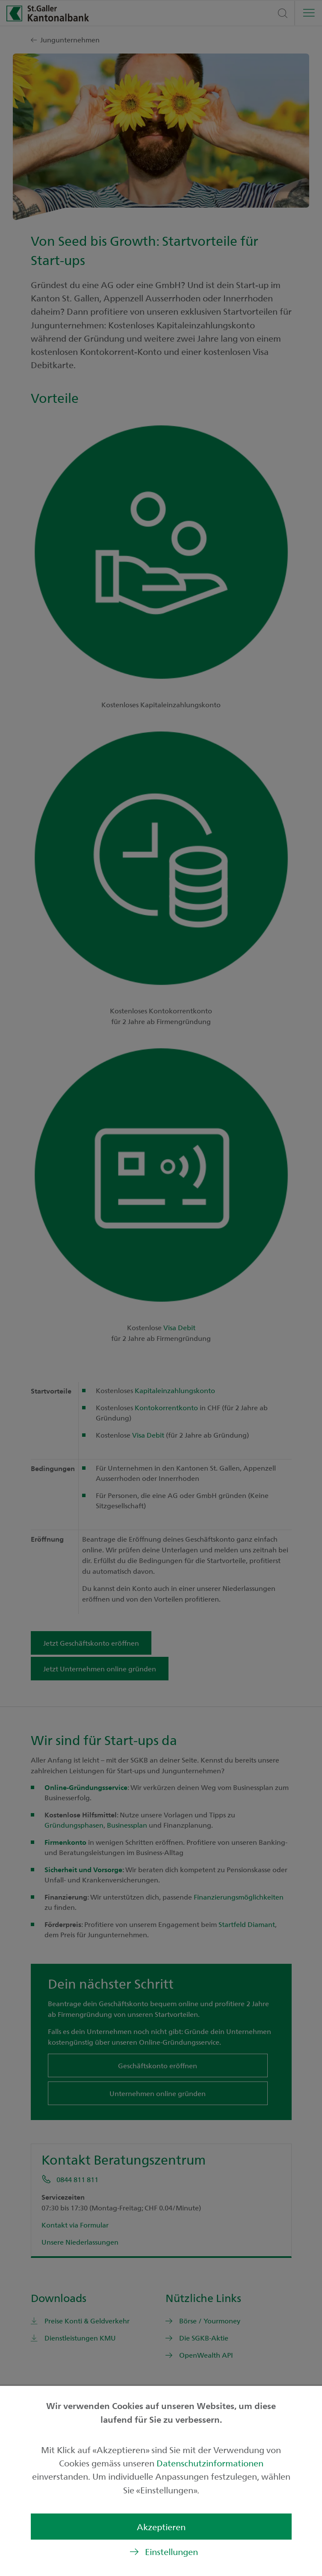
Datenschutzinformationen (210, 2463)
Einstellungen (171, 2551)
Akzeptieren (161, 2526)
